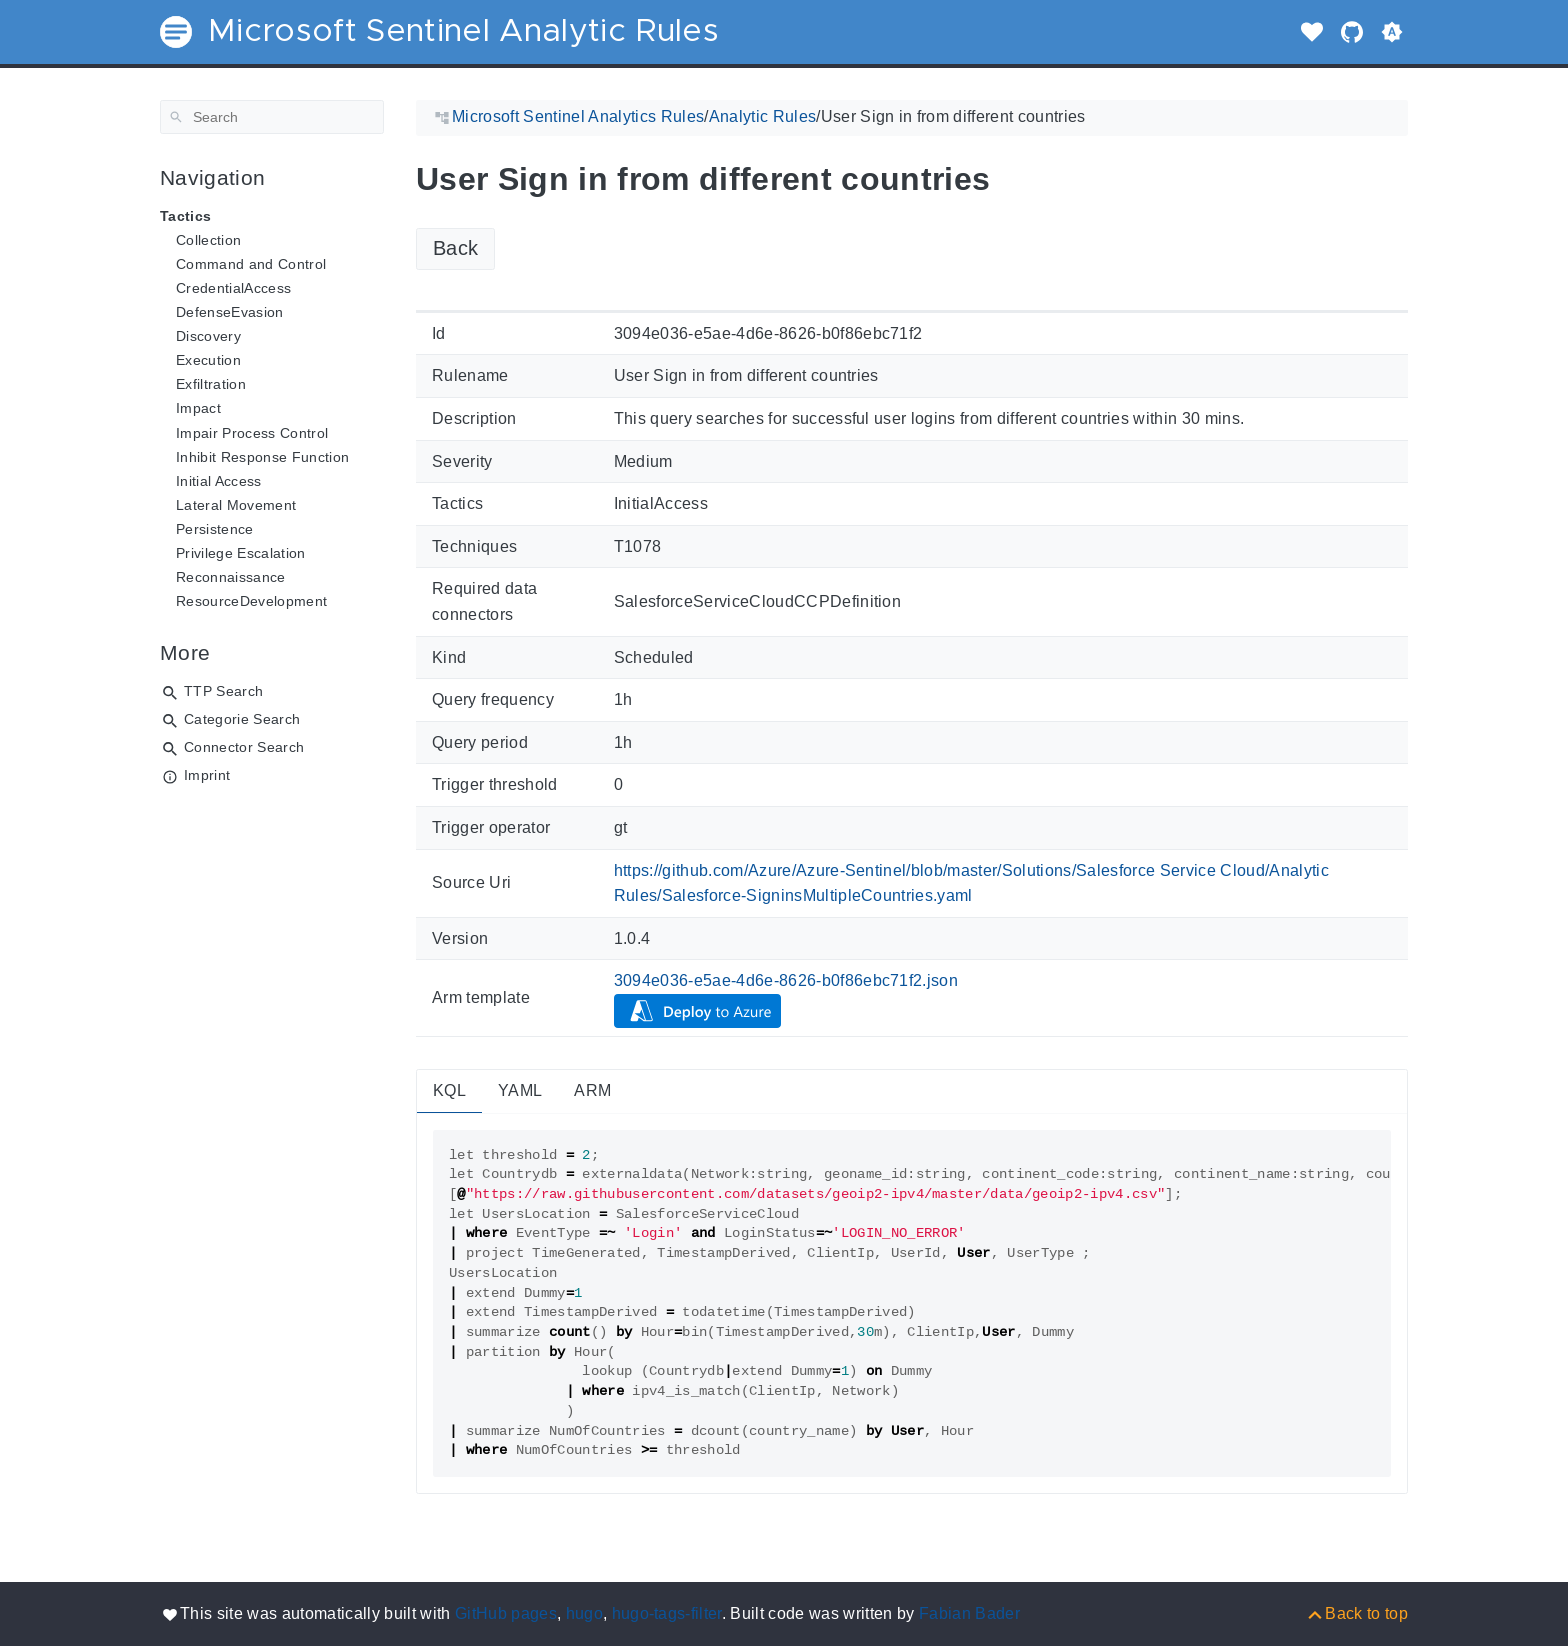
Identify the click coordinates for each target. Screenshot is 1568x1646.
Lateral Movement (236, 505)
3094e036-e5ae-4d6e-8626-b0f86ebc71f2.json (786, 980)
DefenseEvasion (230, 312)
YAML (520, 1090)
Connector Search (244, 747)
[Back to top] (1356, 1613)
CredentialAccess (233, 288)
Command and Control (251, 264)
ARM (592, 1090)
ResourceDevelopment (251, 601)
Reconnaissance (231, 577)
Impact (198, 408)
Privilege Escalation (241, 553)
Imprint (207, 775)
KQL (449, 1090)
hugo (584, 1613)
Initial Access (219, 481)
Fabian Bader (969, 1613)
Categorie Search (242, 719)
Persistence (215, 529)
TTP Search (223, 691)
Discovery (208, 336)
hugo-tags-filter (667, 1613)
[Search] (272, 117)
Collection (208, 240)
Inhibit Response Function (262, 457)
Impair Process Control (252, 433)
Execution (208, 360)
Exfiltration (211, 384)
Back (455, 248)
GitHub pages (506, 1613)
